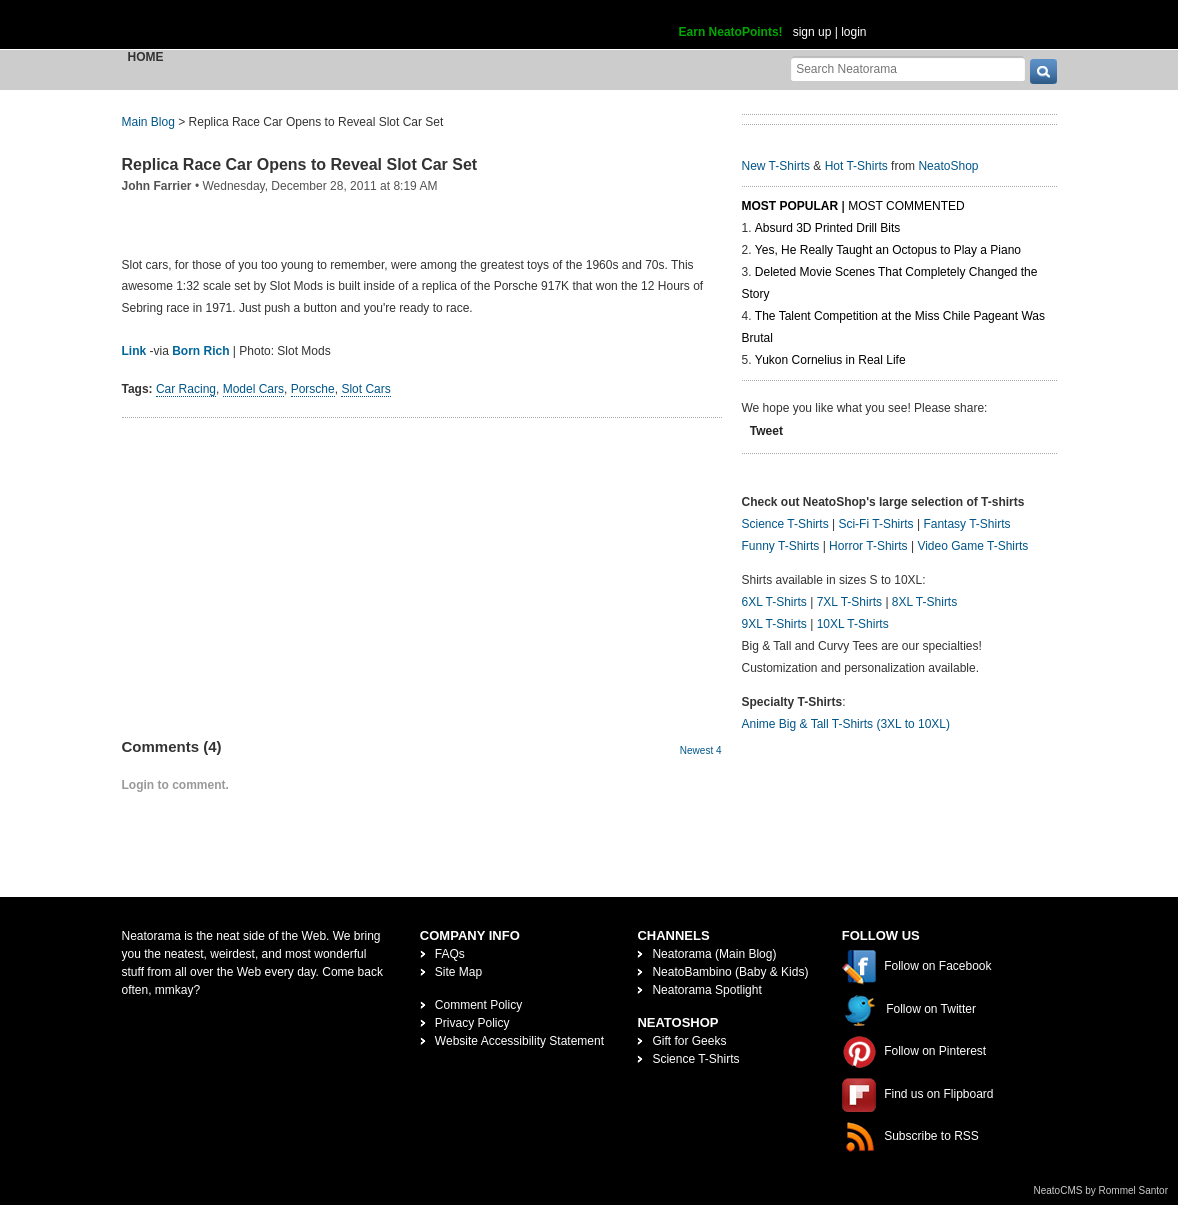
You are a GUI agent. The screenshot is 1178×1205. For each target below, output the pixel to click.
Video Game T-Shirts (972, 546)
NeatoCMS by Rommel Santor (1101, 1190)
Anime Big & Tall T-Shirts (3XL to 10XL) (846, 724)
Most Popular (790, 206)
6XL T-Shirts (774, 602)
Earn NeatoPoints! (731, 32)
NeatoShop (948, 166)
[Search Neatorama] (908, 68)
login (853, 32)
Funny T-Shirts (781, 546)
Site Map (458, 972)
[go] (1043, 71)
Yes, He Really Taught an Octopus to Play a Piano (888, 250)
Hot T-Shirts (856, 166)
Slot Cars (365, 389)
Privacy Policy (472, 1023)
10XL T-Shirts (853, 624)
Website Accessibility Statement (519, 1041)
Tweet (766, 431)
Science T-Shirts (785, 524)
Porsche (313, 389)
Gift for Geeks (689, 1041)
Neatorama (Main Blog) (714, 954)
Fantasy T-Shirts (966, 524)
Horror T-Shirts (868, 546)
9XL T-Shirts (774, 624)
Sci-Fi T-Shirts (875, 524)
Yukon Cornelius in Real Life (830, 360)
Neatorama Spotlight (706, 990)
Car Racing (186, 389)
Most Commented (906, 206)
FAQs (450, 954)
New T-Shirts (776, 166)
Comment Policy (478, 1005)
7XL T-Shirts (849, 602)
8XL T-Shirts (924, 602)
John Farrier (157, 186)
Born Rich (200, 351)
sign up (812, 32)
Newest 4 (701, 750)
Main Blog (148, 122)
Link (134, 351)
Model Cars (253, 389)
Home (146, 57)
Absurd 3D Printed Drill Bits (827, 228)
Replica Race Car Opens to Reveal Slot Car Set (300, 164)
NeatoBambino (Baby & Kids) (730, 972)
